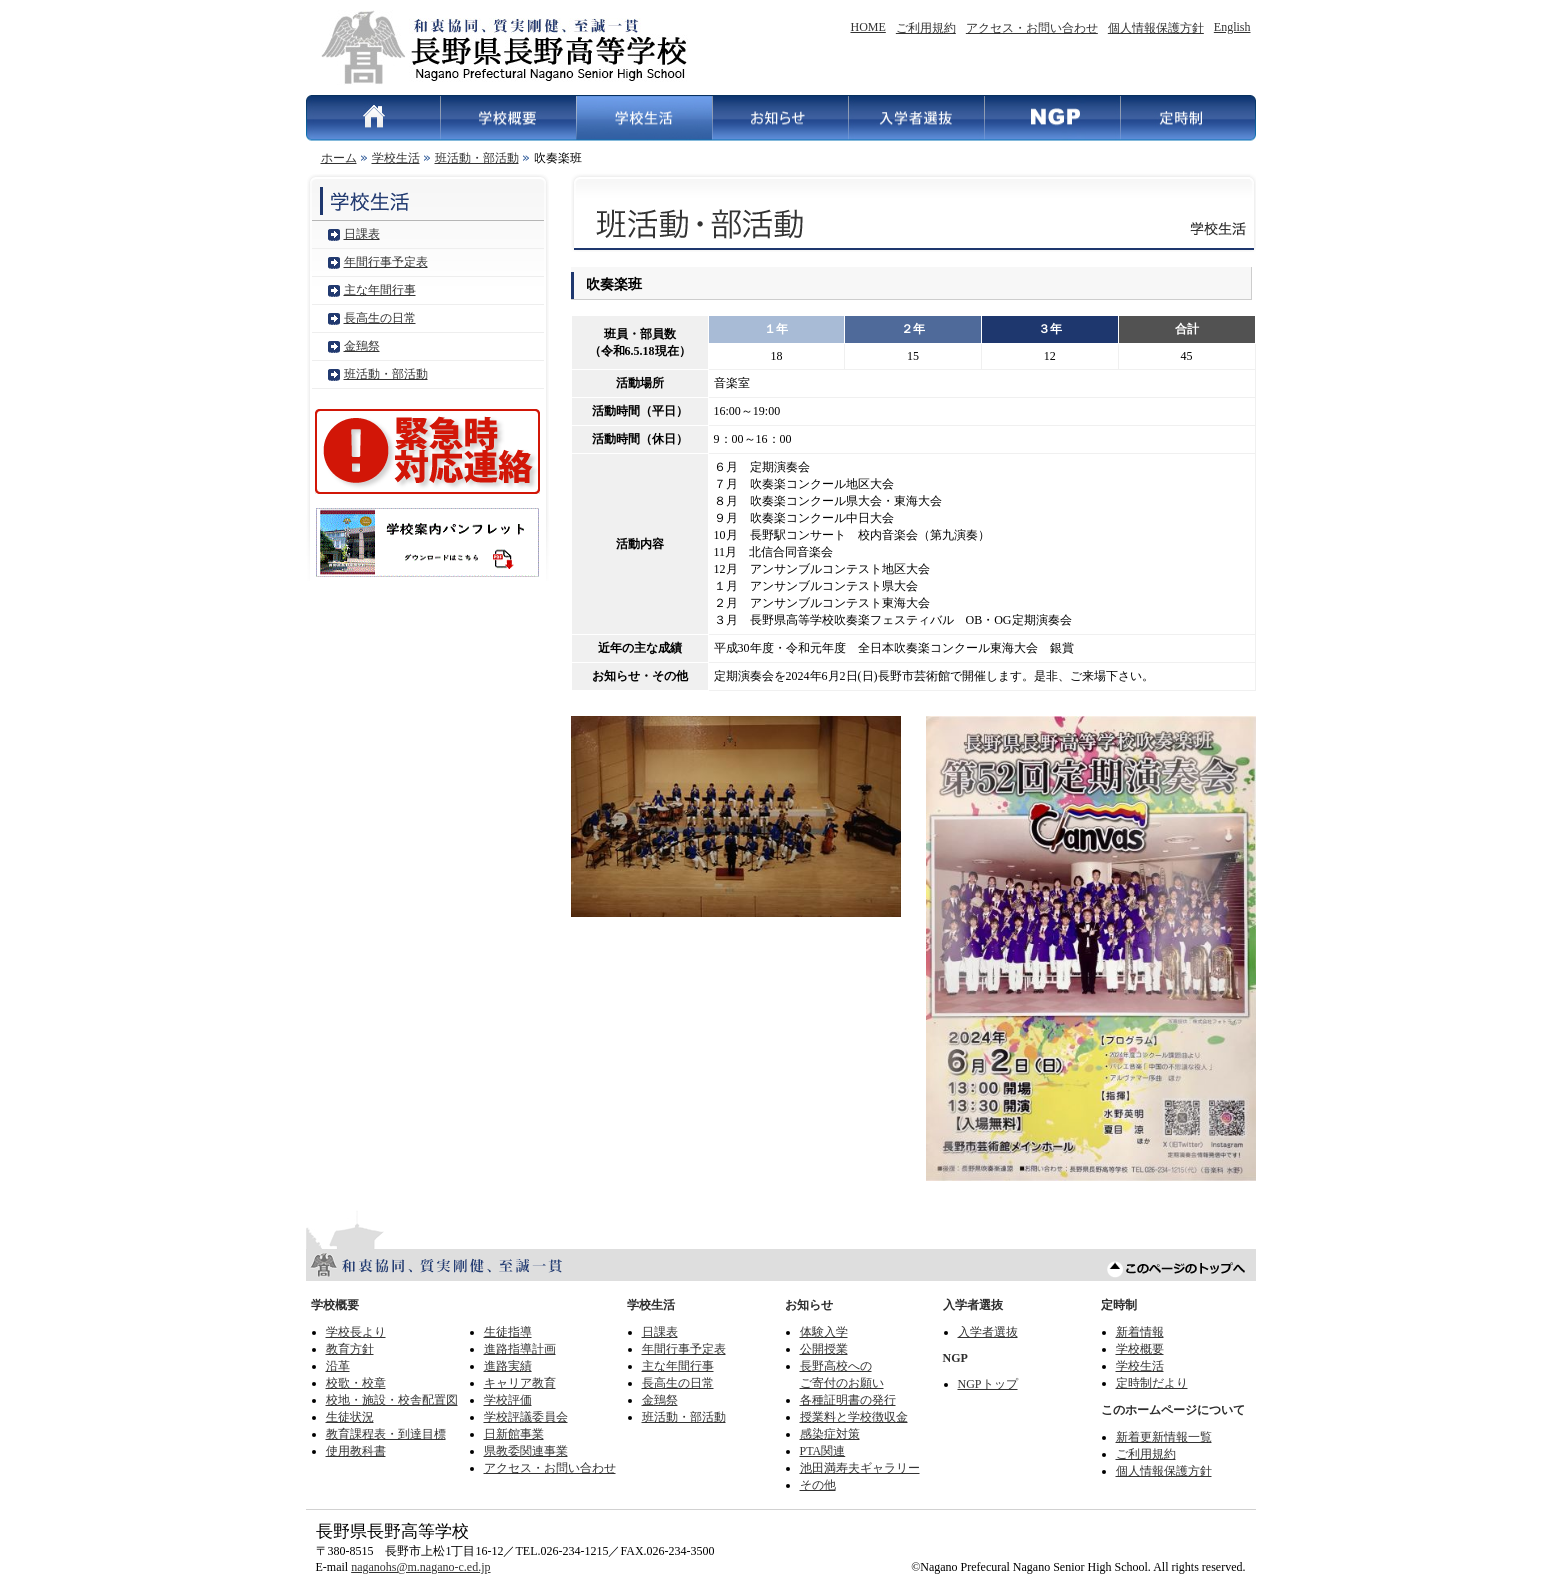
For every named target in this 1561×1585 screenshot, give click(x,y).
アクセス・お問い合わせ (1032, 28)
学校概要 (508, 118)
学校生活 (644, 118)
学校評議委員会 (526, 1417)
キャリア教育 (520, 1383)
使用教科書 (356, 1451)
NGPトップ (988, 1384)
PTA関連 (823, 1451)
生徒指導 (508, 1332)
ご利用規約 (926, 28)
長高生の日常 (380, 318)
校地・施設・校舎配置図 (392, 1400)
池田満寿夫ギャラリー (860, 1468)
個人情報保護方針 (1156, 28)
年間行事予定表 (386, 262)
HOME (867, 27)
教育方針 (350, 1349)
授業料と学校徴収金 (854, 1417)
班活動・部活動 (477, 158)
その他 (818, 1485)
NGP (1052, 118)
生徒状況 (350, 1417)
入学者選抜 (916, 118)
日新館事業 (514, 1434)
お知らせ (780, 118)
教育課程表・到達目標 (386, 1434)
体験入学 (824, 1332)
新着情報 (1140, 1332)
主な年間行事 (380, 290)
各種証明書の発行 (848, 1400)
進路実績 (508, 1366)
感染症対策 (830, 1434)
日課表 (362, 234)
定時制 (1188, 118)
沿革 (338, 1366)
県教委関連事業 (526, 1451)
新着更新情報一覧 (1164, 1437)
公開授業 (824, 1349)
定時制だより (1152, 1383)
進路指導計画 (520, 1349)
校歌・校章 (356, 1383)
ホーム (339, 158)
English (1232, 27)
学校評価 (508, 1400)
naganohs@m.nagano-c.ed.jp (420, 1567)
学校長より (356, 1332)
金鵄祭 (362, 346)
